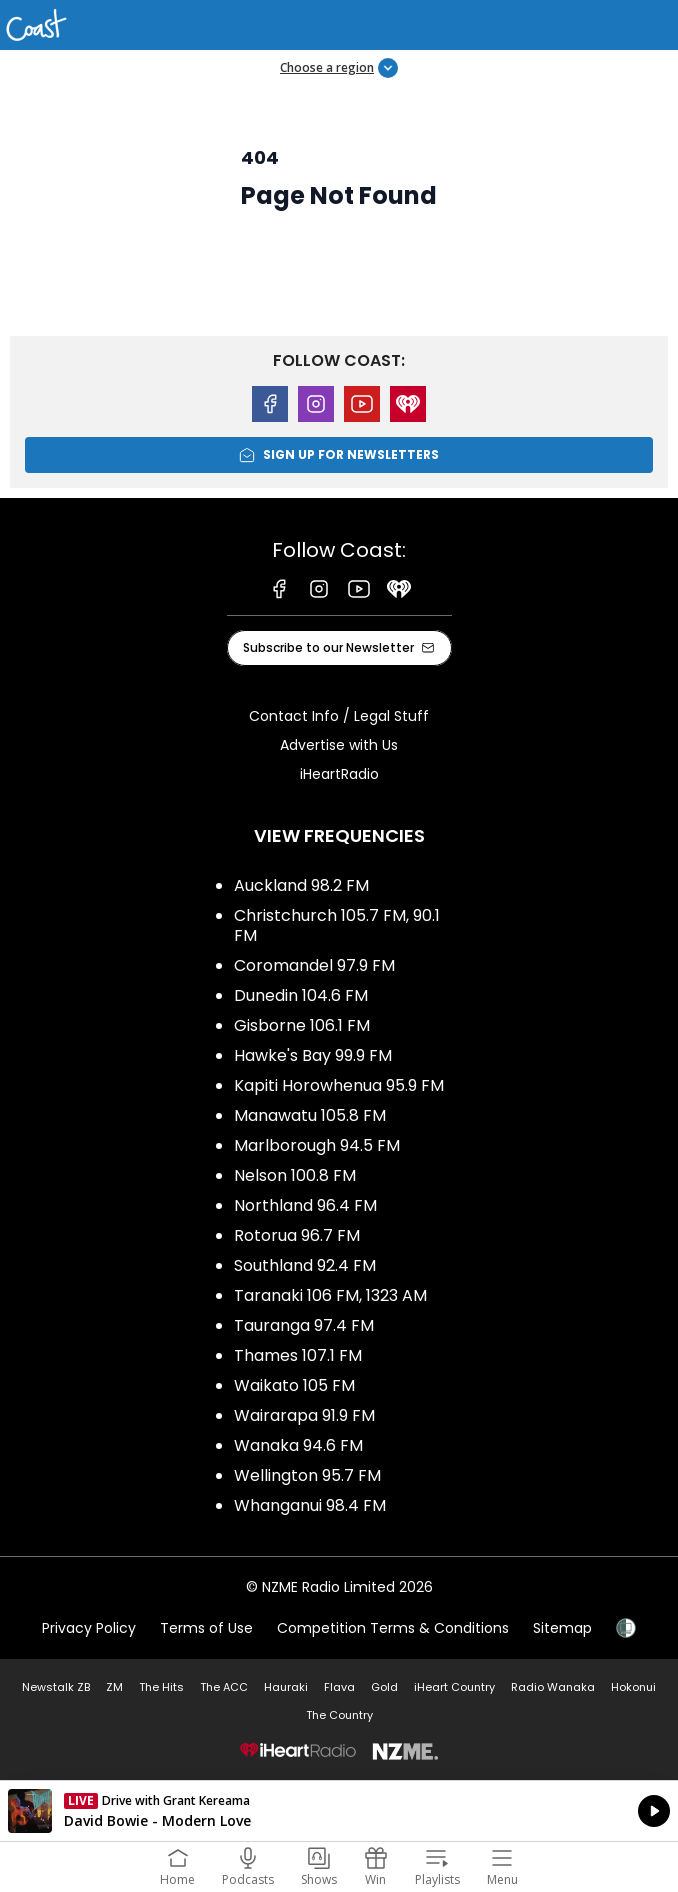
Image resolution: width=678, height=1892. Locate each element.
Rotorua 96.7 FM (297, 1235)
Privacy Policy (89, 1628)
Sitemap (562, 1628)
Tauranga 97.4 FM (304, 1325)
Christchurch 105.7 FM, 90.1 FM (337, 925)
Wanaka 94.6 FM (298, 1445)
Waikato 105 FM (294, 1385)
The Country (339, 1715)
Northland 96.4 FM (305, 1205)
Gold (384, 1687)
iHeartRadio (339, 774)
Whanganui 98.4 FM (310, 1505)
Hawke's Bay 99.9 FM (313, 1055)
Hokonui (633, 1687)
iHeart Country (454, 1687)
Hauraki (286, 1687)
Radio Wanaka (553, 1687)
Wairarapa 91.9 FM (304, 1415)
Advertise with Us (339, 745)
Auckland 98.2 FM (301, 885)
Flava (339, 1687)
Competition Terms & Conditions (393, 1628)
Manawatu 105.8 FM (310, 1115)
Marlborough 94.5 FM (317, 1145)
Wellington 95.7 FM (307, 1475)
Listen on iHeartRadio (339, 1811)
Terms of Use (206, 1628)
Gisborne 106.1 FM (302, 1025)
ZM (114, 1687)
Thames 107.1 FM (298, 1355)
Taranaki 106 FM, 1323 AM (330, 1295)
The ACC (224, 1687)
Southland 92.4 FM (305, 1265)
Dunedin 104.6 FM (301, 995)
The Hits (161, 1687)
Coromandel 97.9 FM (314, 965)
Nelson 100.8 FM (295, 1175)
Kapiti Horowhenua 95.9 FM (339, 1085)
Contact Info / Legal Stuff (339, 716)
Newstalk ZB (56, 1687)
